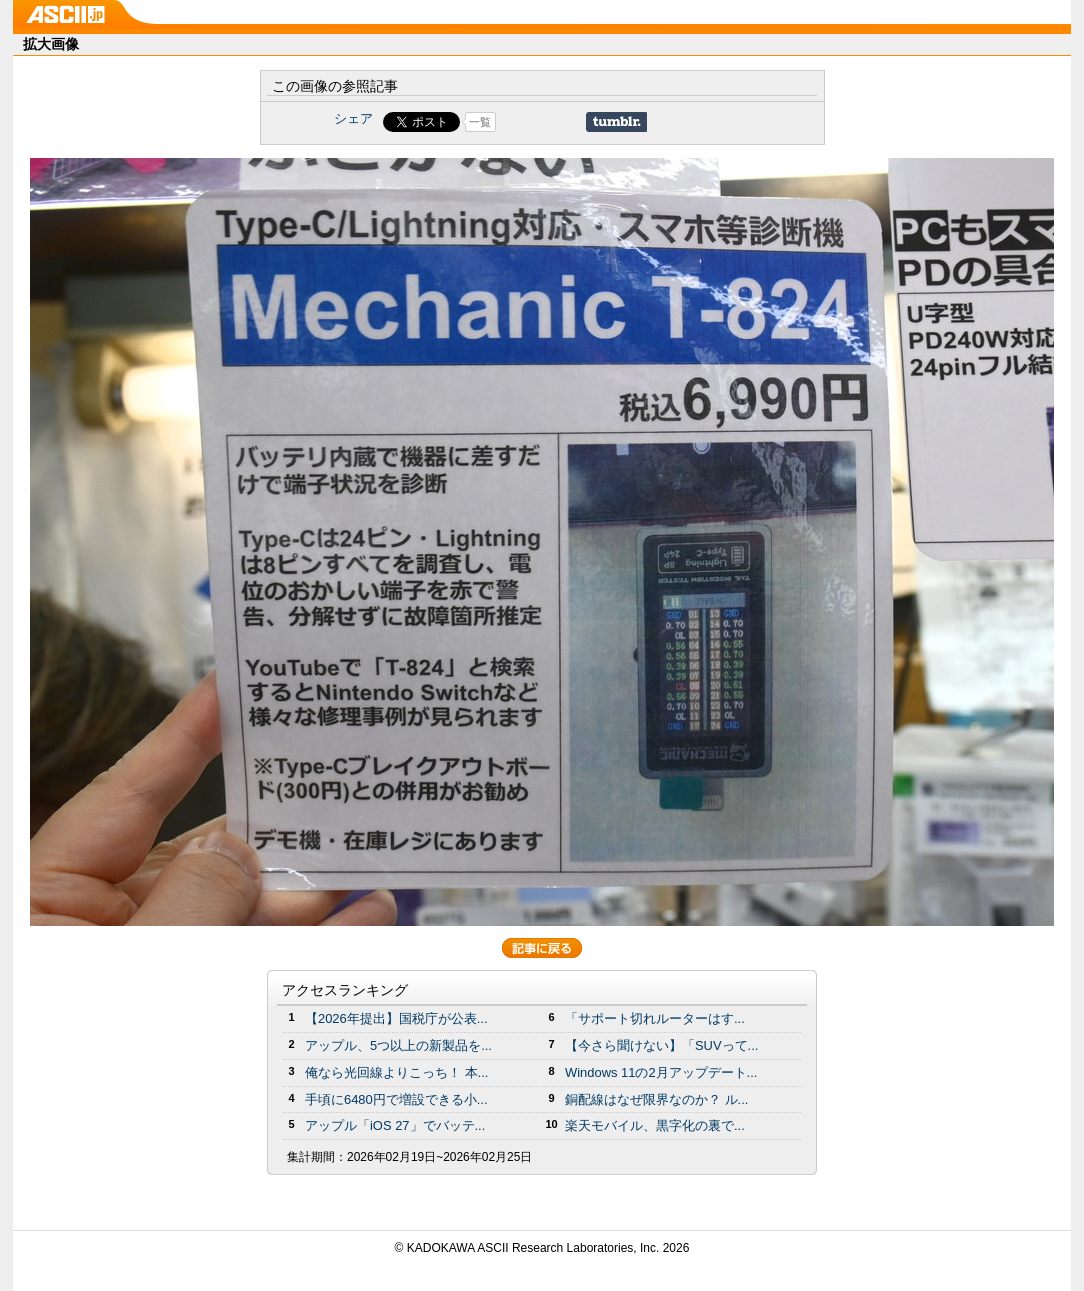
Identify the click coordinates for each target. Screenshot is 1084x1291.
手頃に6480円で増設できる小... (396, 1099)
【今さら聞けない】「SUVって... (661, 1045)
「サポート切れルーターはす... (655, 1018)
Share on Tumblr (616, 122)
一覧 (480, 122)
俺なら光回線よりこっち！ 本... (396, 1072)
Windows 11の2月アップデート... (661, 1072)
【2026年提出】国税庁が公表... (396, 1018)
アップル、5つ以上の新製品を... (398, 1045)
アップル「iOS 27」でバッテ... (395, 1125)
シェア (353, 118)
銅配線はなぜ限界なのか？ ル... (656, 1099)
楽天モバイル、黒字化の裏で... (655, 1125)
